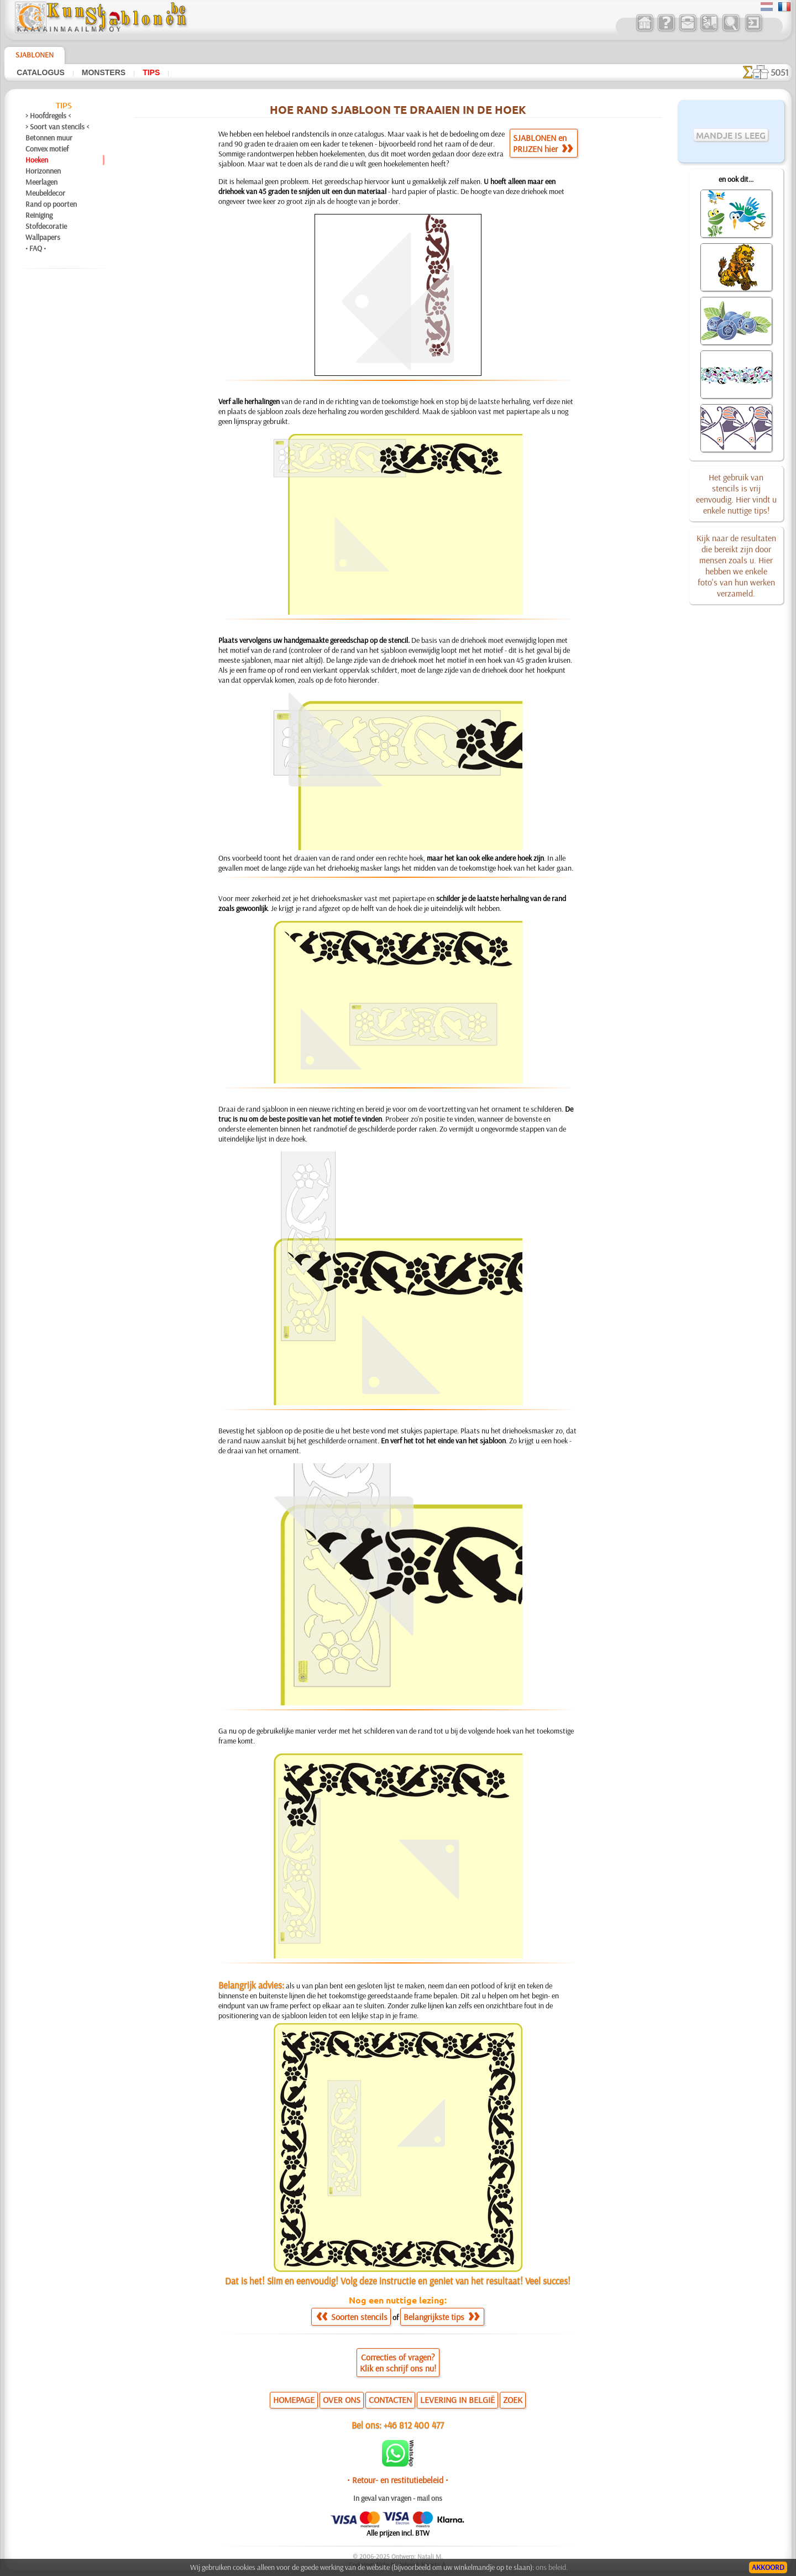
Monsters (103, 72)
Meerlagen (41, 182)
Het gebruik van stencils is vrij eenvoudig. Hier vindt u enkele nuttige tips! (736, 494)
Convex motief (47, 149)
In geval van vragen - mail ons (397, 2498)
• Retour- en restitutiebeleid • (397, 2479)
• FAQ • (35, 248)
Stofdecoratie (46, 226)
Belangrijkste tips (441, 2317)
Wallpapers (42, 237)
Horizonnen (43, 171)
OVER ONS (341, 2399)
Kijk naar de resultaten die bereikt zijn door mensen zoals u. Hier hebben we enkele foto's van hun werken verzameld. (736, 565)
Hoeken (36, 160)
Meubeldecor (45, 193)
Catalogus (41, 72)
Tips (151, 72)
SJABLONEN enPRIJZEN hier (543, 143)
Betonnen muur (48, 138)
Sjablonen (34, 55)
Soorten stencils (351, 2317)
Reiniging (39, 215)
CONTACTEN (390, 2399)
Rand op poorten (51, 204)
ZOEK (512, 2399)
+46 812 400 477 (414, 2425)
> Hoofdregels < (48, 116)
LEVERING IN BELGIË (457, 2399)
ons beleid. (552, 2567)
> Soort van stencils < (57, 127)
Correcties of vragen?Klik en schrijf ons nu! (398, 2363)
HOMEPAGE (294, 2399)
